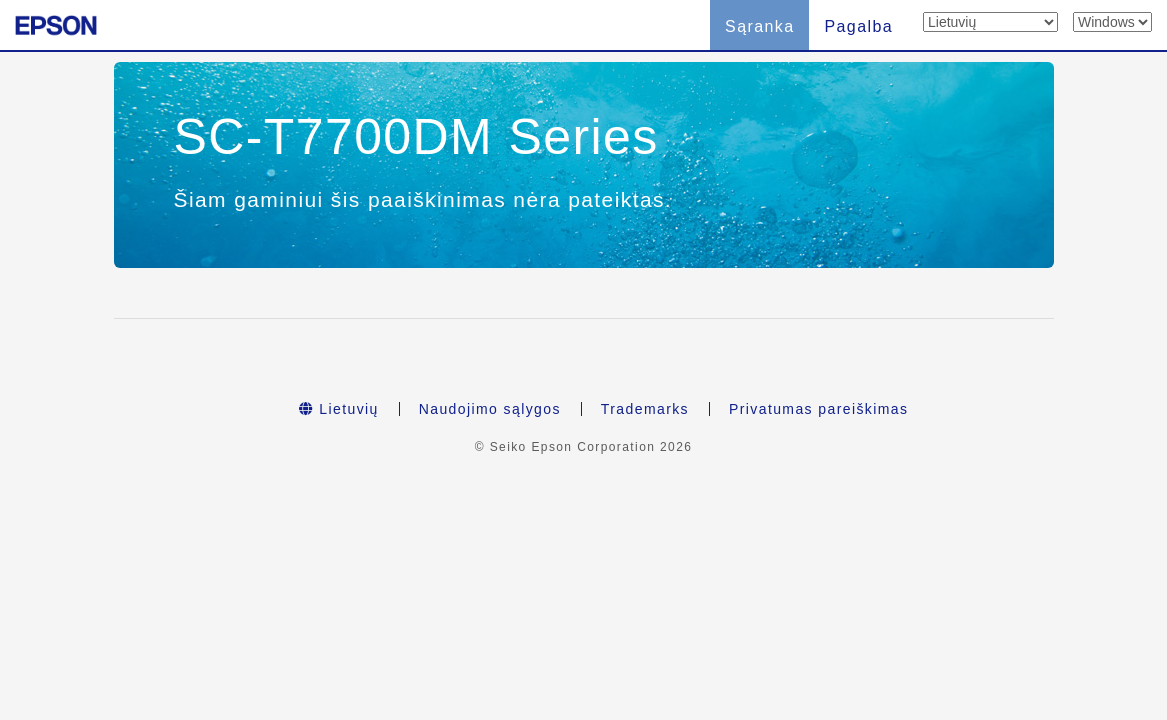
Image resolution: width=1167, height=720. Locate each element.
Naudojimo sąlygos (490, 409)
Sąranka (759, 26)
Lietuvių (339, 409)
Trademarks (645, 409)
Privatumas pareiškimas (818, 409)
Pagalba (858, 26)
